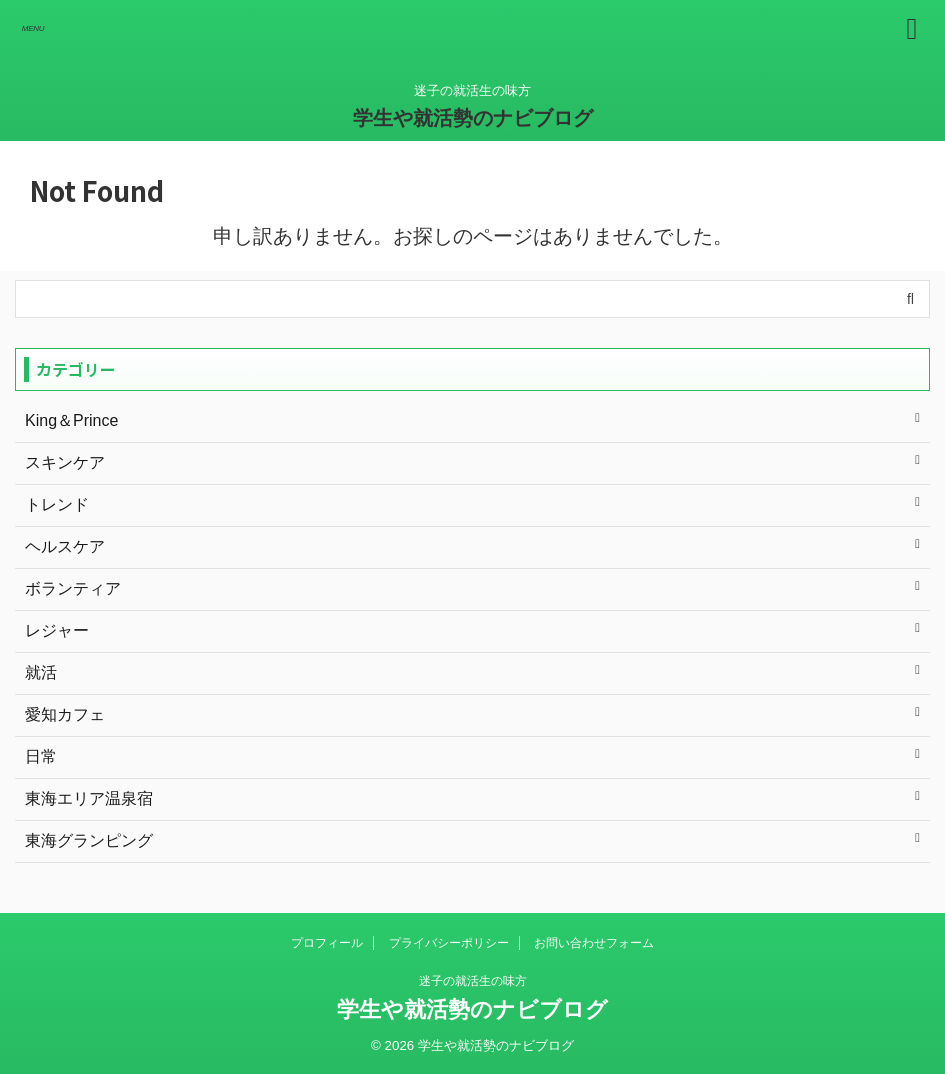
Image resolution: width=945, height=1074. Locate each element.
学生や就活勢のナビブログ (473, 118)
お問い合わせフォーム (594, 943)
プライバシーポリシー (449, 943)
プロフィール (327, 943)
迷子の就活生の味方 (473, 981)
